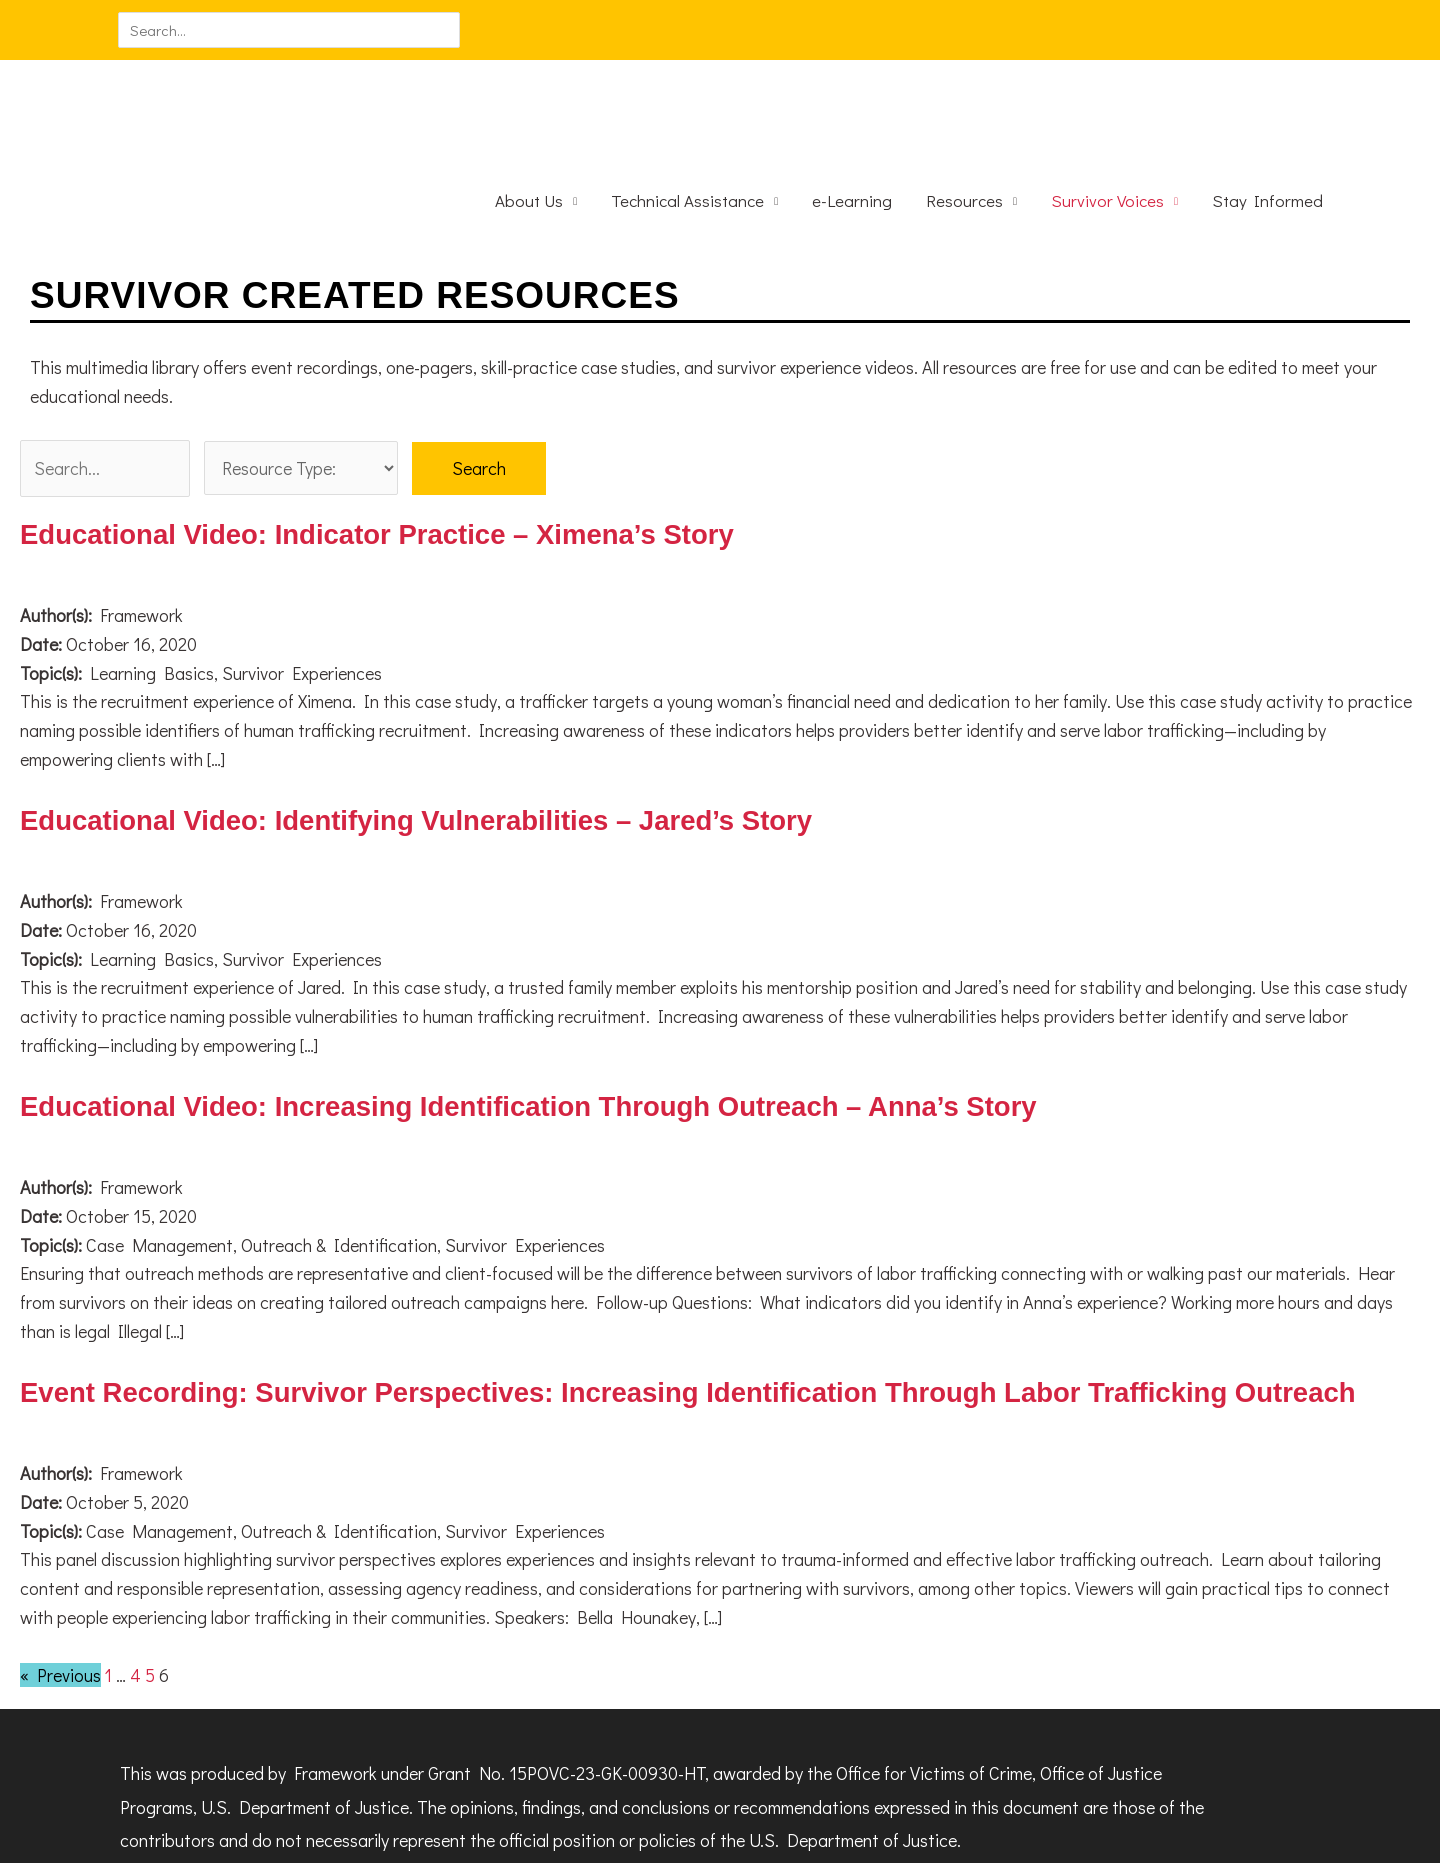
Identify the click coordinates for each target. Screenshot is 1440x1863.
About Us (529, 123)
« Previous (60, 1598)
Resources (964, 123)
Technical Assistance (687, 123)
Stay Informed (1267, 123)
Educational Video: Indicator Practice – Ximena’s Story (383, 457)
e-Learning (852, 123)
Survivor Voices (1107, 123)
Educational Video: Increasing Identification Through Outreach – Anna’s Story (537, 1029)
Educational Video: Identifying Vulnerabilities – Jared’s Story (423, 743)
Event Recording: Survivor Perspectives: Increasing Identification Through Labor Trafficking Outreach (700, 1315)
